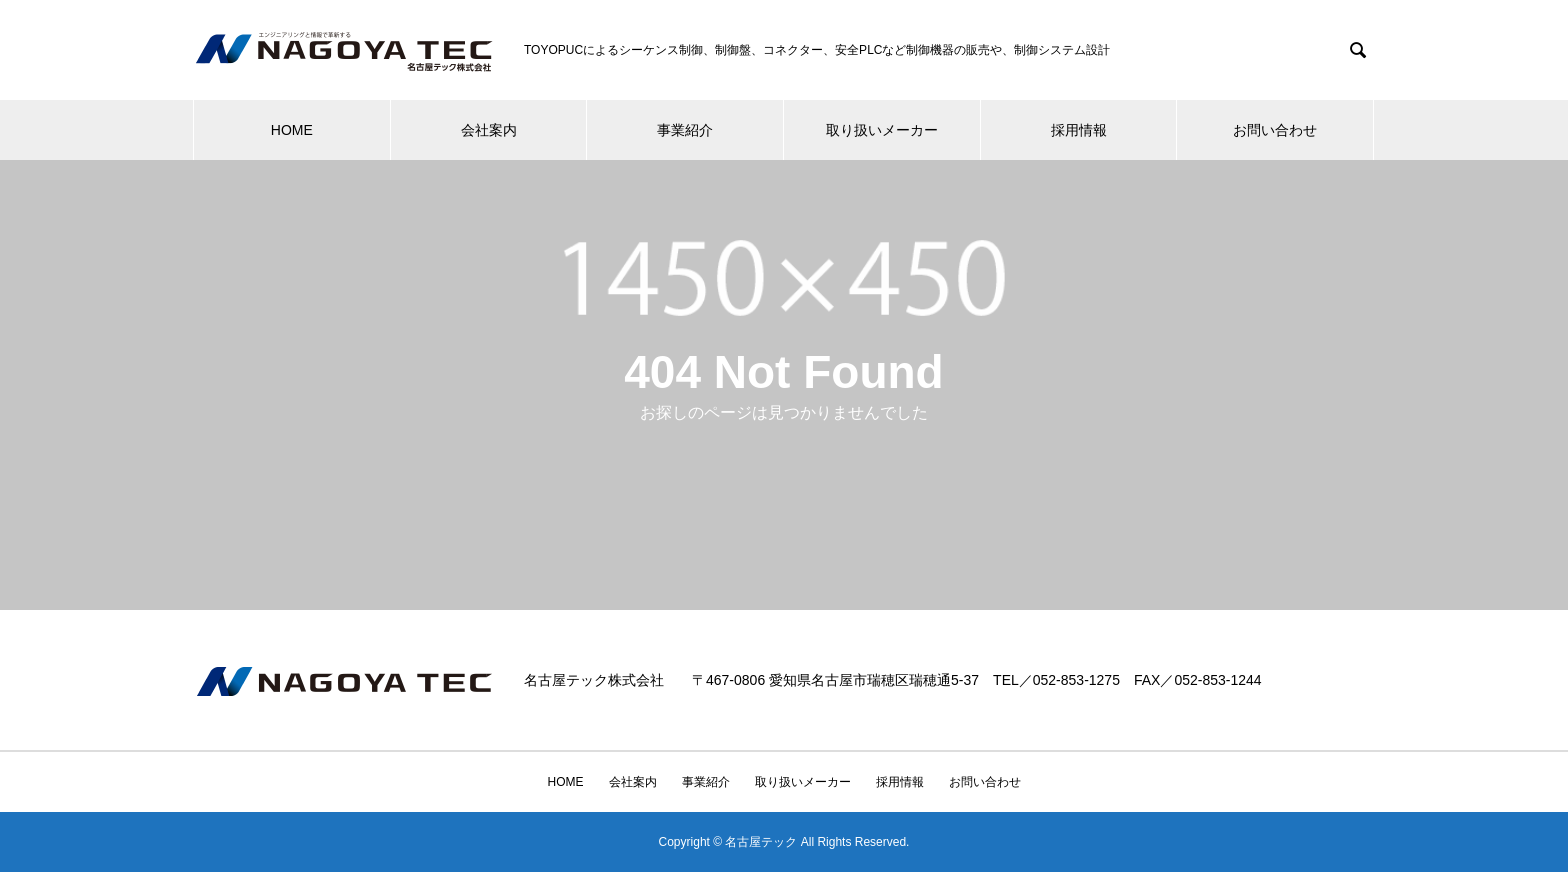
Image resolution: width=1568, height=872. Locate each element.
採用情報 (1079, 130)
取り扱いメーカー (882, 130)
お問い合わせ (1275, 130)
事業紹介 (685, 130)
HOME (292, 130)
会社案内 (489, 130)
